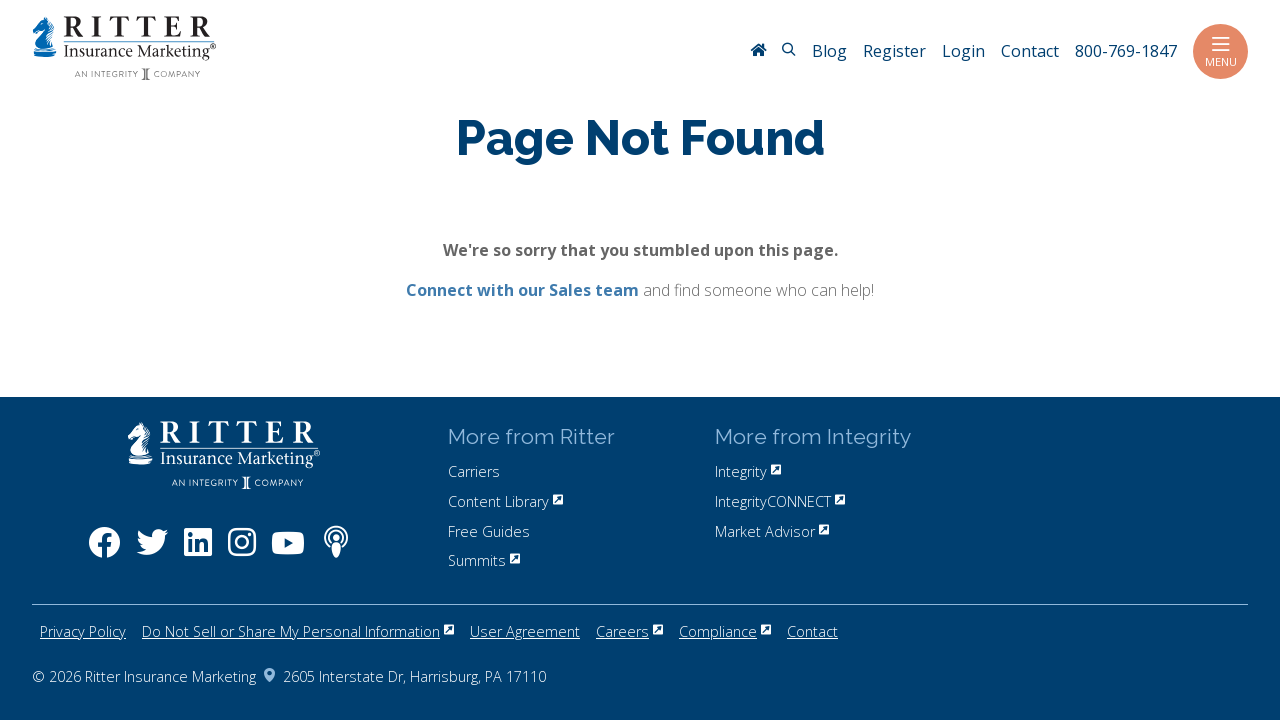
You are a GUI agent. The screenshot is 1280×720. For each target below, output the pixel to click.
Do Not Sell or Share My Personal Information (298, 631)
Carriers (474, 471)
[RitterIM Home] (758, 52)
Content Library (505, 501)
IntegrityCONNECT (780, 501)
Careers (629, 631)
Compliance (725, 631)
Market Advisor (772, 531)
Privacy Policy (83, 631)
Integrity (748, 471)
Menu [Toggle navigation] (1220, 51)
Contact (812, 631)
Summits (484, 560)
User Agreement (525, 631)
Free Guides (489, 531)
